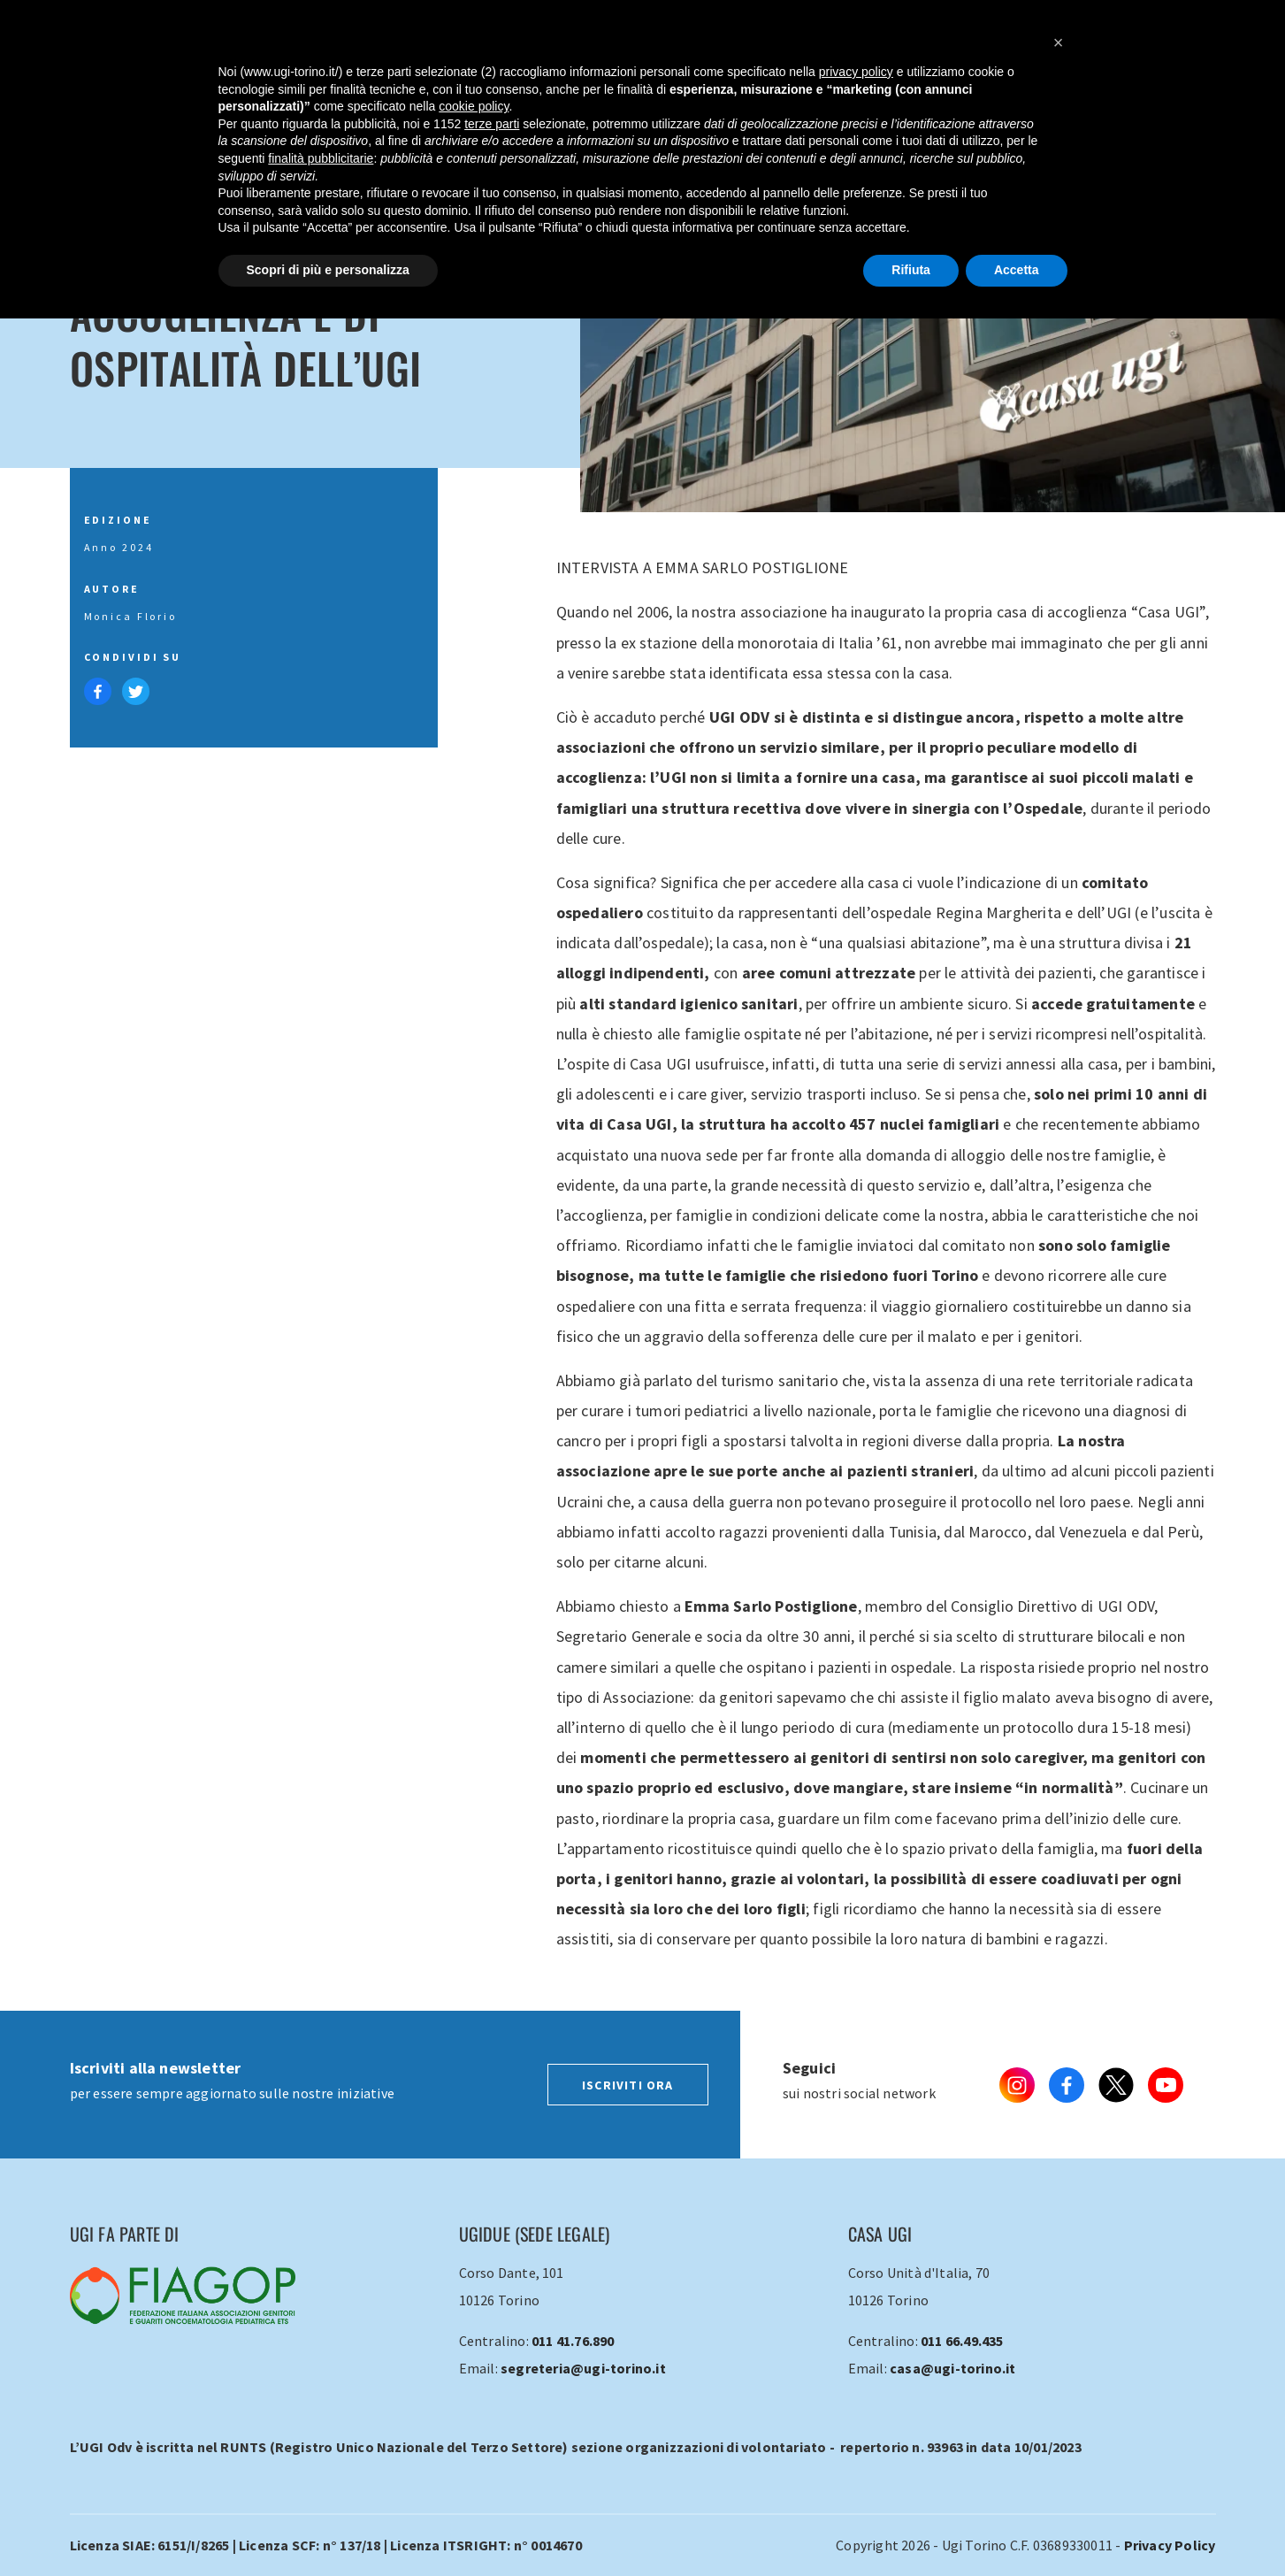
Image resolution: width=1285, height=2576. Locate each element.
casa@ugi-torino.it (953, 2368)
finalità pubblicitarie (320, 158)
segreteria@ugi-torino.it (583, 2368)
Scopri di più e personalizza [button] (328, 270)
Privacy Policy (1170, 2545)
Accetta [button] (1016, 270)
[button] (1058, 42)
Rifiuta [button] (910, 270)
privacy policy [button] (856, 72)
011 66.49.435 (962, 2341)
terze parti (491, 124)
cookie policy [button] (474, 106)
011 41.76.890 (573, 2341)
